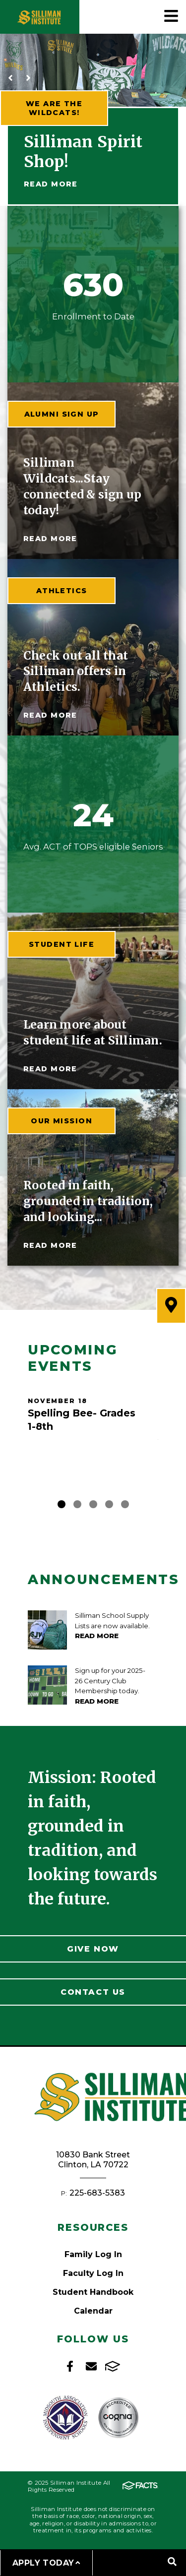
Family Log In (93, 2254)
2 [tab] (77, 1504)
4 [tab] (109, 1504)
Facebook (69, 2366)
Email (91, 2366)
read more (50, 538)
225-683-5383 (97, 2193)
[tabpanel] (93, 1423)
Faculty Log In (93, 2273)
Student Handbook (93, 2292)
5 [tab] (125, 1504)
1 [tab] (61, 1504)
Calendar (93, 2311)
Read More (51, 184)
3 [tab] (93, 1504)
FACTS (112, 2366)
